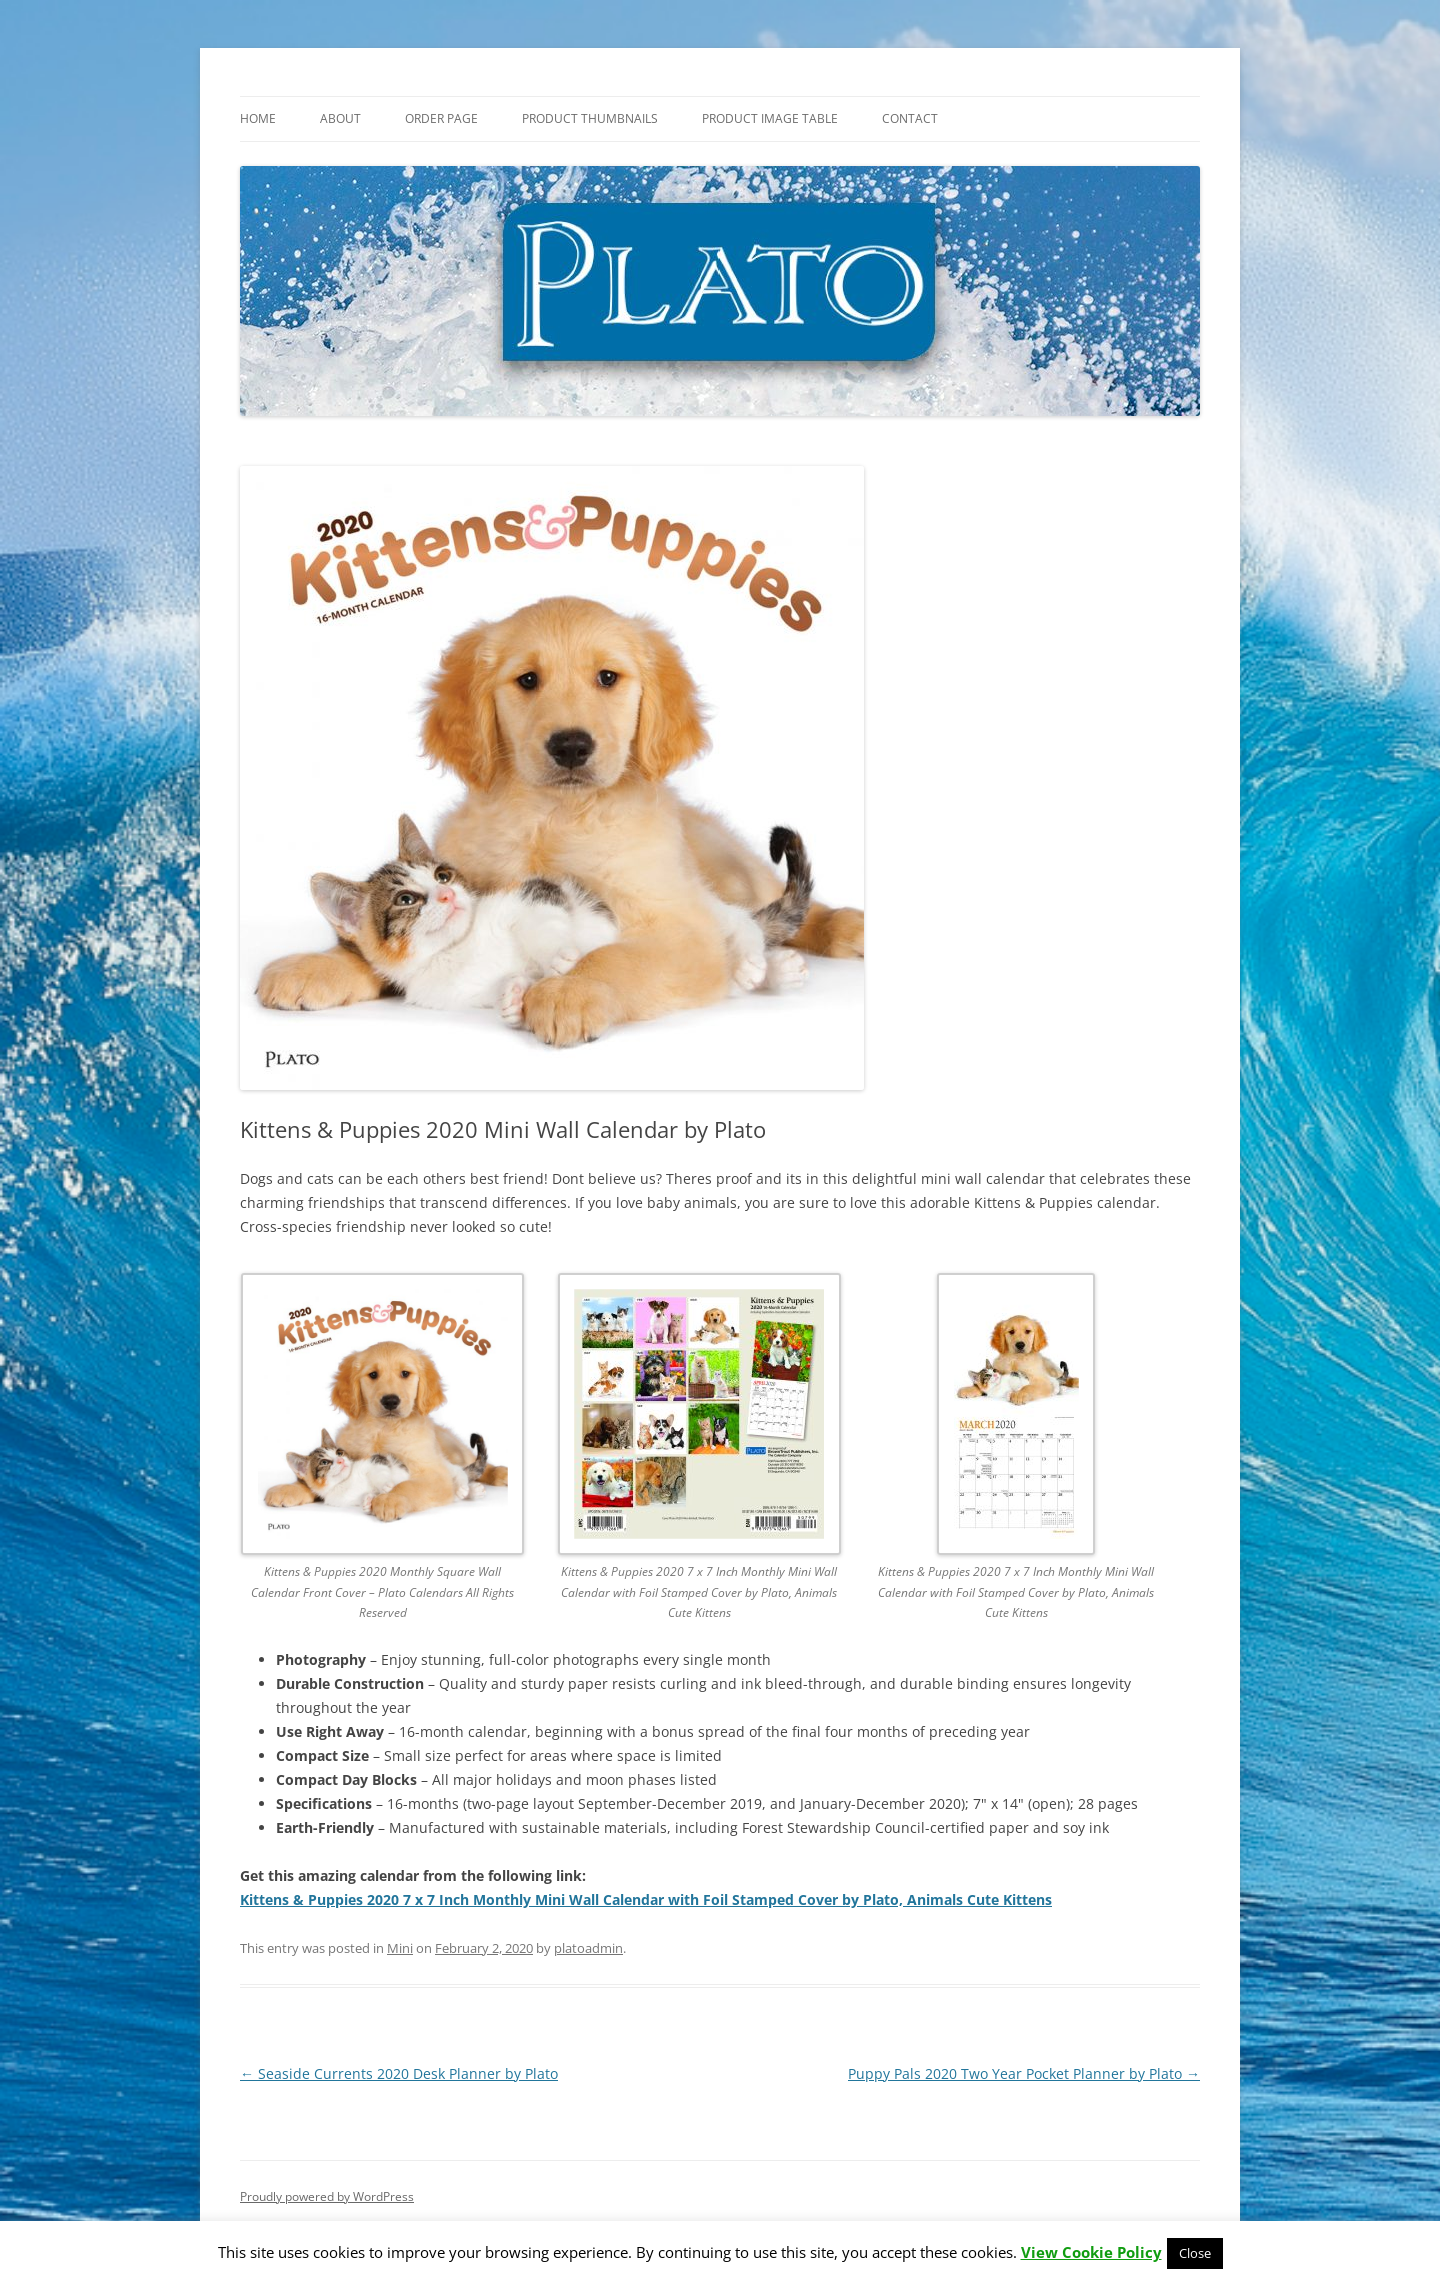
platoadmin (588, 1948)
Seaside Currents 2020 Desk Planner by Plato (399, 2073)
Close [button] (1195, 2253)
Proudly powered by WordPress (327, 2196)
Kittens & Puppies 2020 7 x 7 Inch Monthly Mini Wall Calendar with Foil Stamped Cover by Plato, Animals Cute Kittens (646, 1899)
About (340, 118)
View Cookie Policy (1091, 2252)
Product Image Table (770, 118)
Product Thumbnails (590, 118)
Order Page (441, 118)
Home (258, 118)
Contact (910, 118)
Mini (400, 1948)
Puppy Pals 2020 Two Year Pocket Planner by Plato (1024, 2073)
